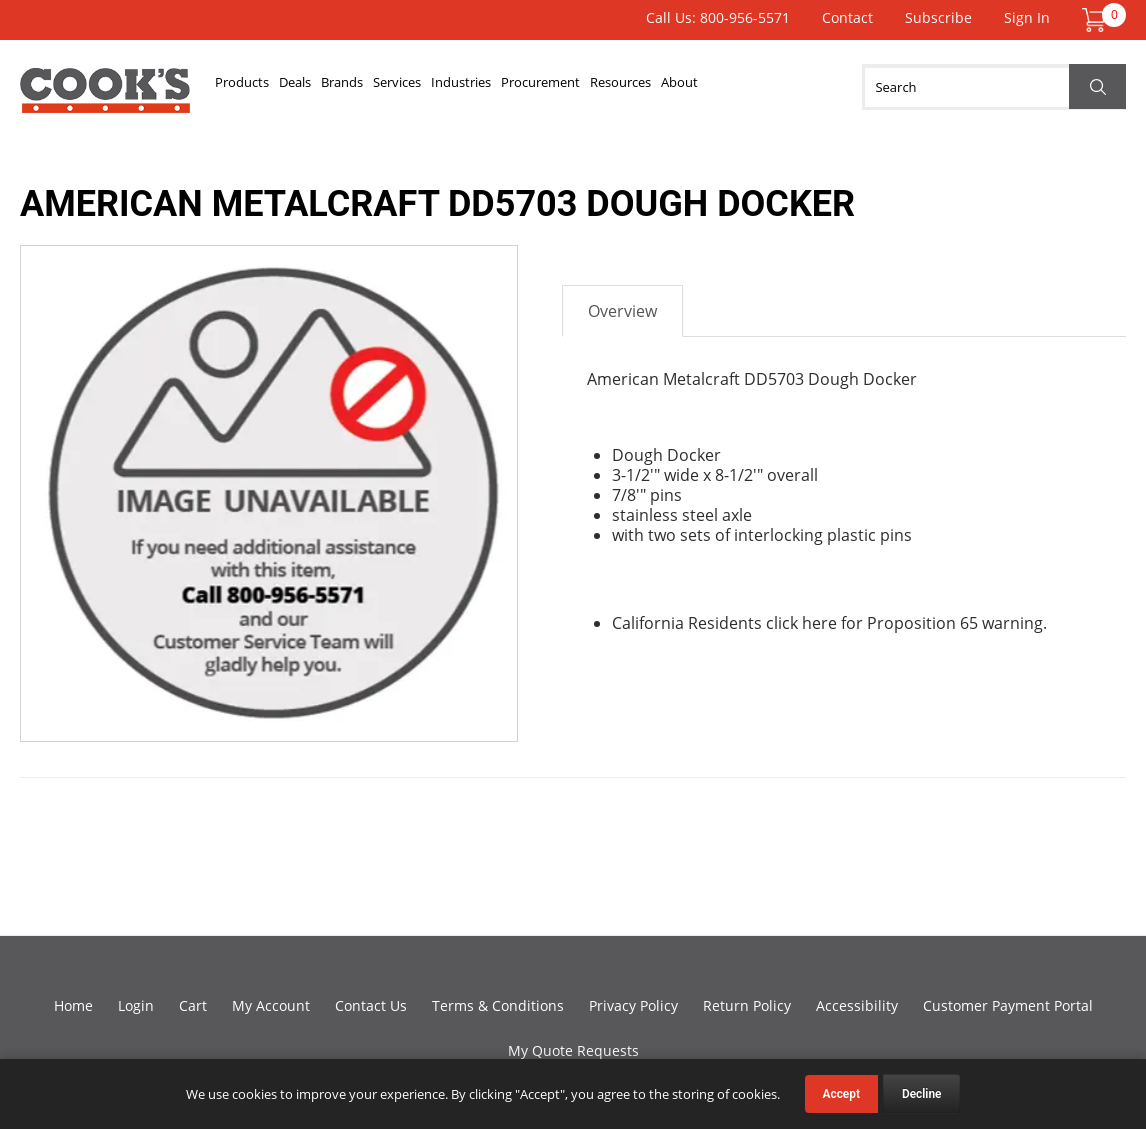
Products (251, 87)
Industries (543, 87)
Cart (193, 1005)
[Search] (994, 87)
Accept (841, 1094)
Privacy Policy (633, 1005)
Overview (622, 311)
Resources (744, 87)
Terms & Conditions (498, 1005)
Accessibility (857, 1005)
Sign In (1027, 17)
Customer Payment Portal (1008, 1005)
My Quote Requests (573, 1050)
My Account (271, 1005)
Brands (386, 87)
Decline (922, 1094)
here (819, 623)
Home (73, 1005)
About (821, 87)
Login (136, 1005)
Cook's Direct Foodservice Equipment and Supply (105, 98)
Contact (847, 17)
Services (460, 87)
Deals (322, 87)
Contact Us (371, 1005)
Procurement (643, 87)
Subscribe (938, 17)
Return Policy (747, 1005)
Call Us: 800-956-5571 (718, 17)
